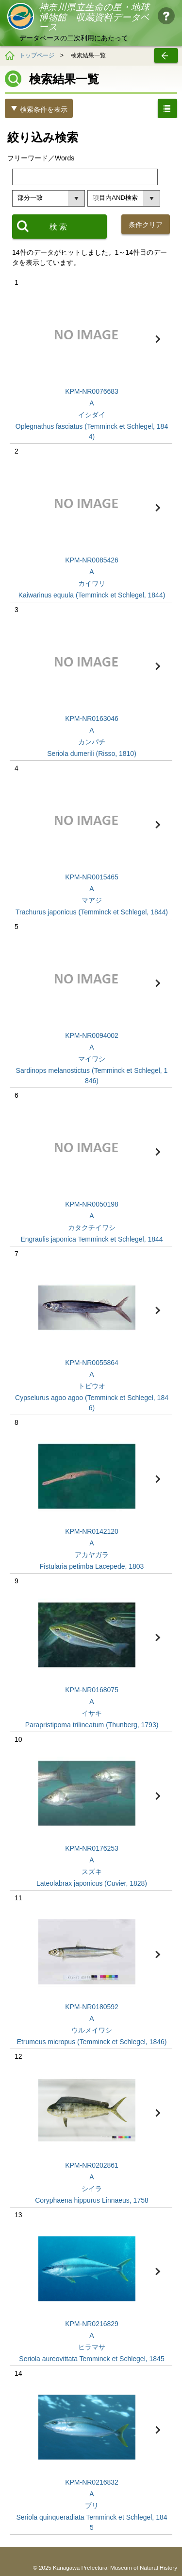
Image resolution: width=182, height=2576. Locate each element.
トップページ (36, 55)
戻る (166, 55)
